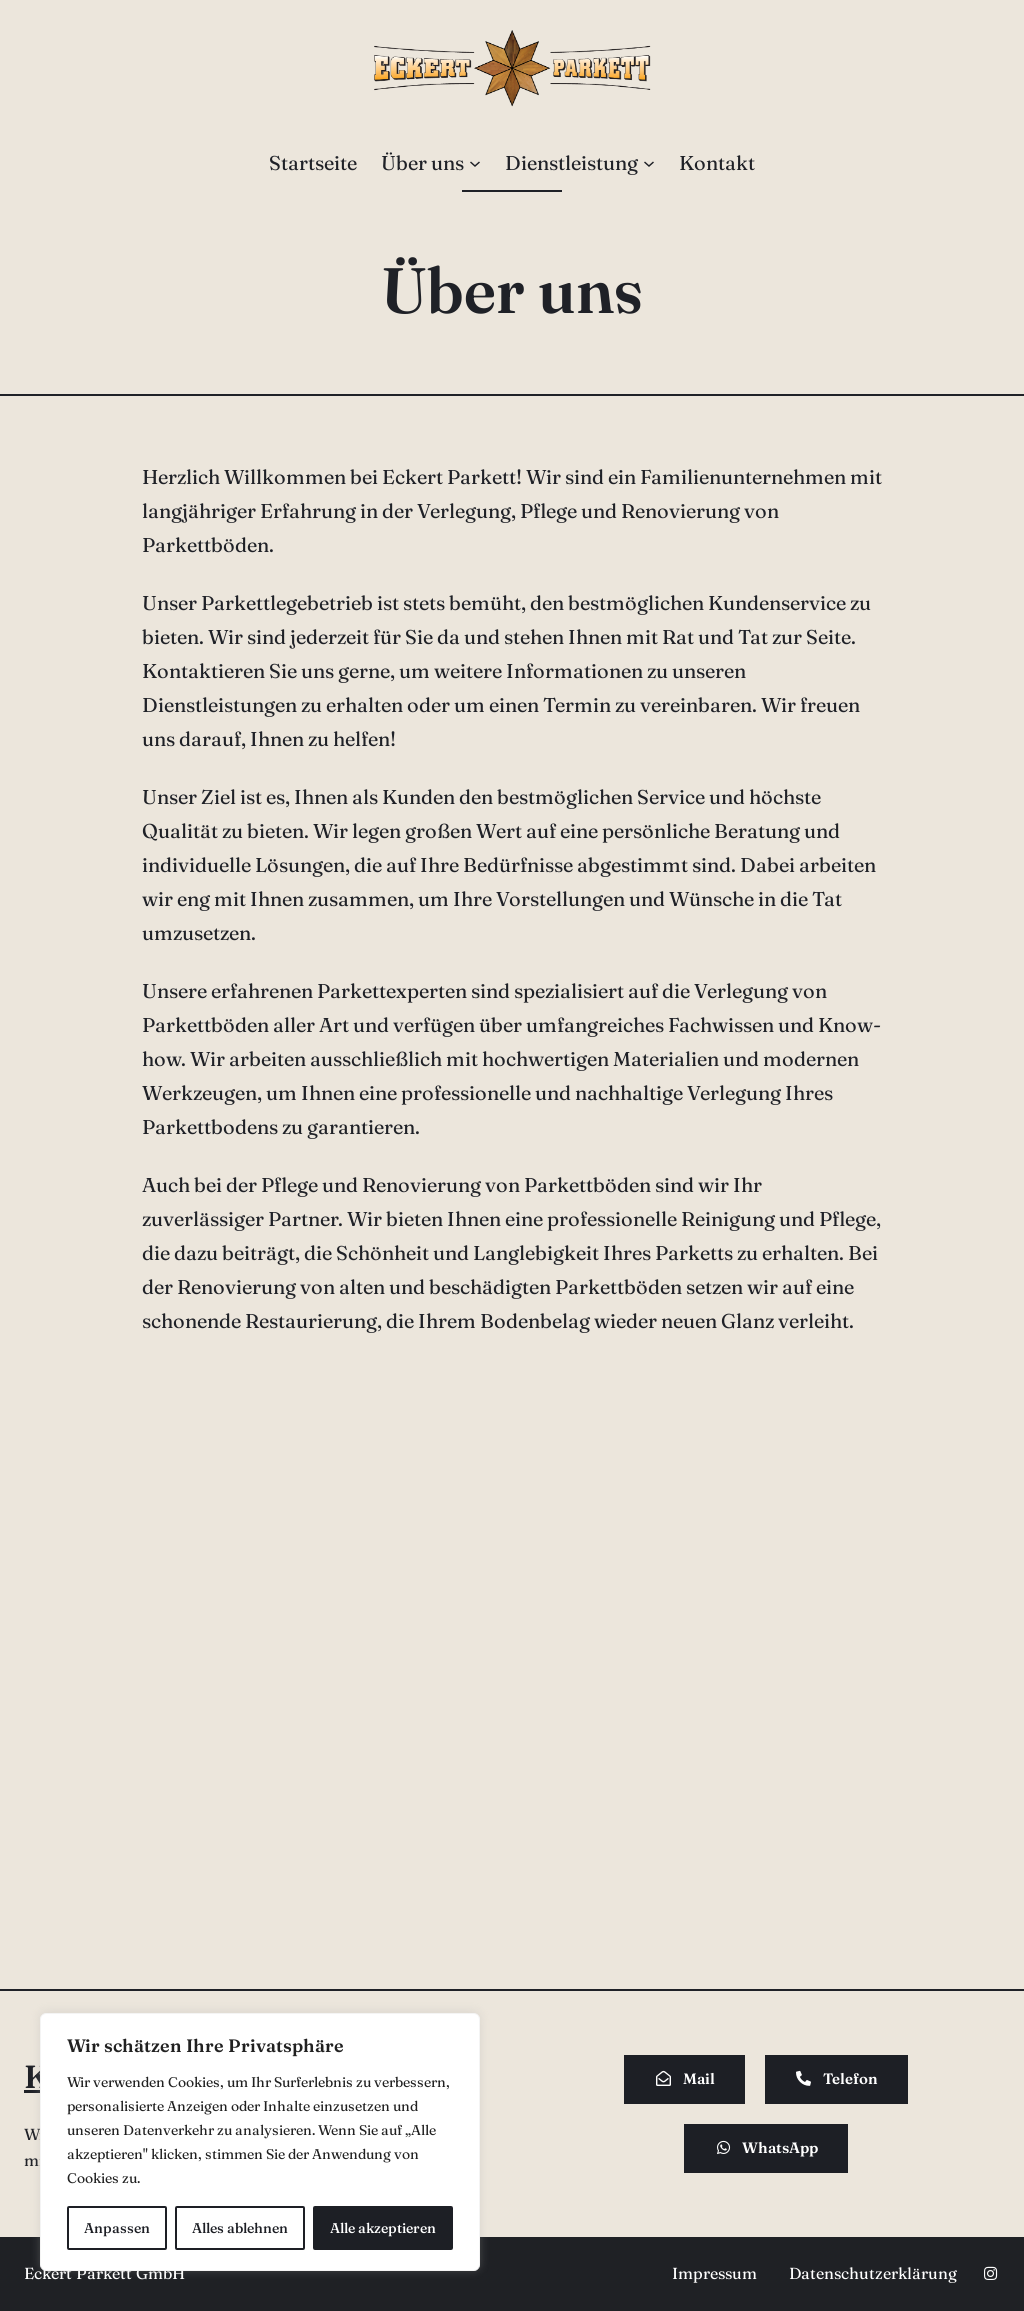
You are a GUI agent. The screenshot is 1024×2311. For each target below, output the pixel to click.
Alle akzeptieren (383, 2228)
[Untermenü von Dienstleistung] (649, 163)
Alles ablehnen (240, 2228)
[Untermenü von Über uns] (475, 163)
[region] (260, 2142)
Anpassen (117, 2228)
